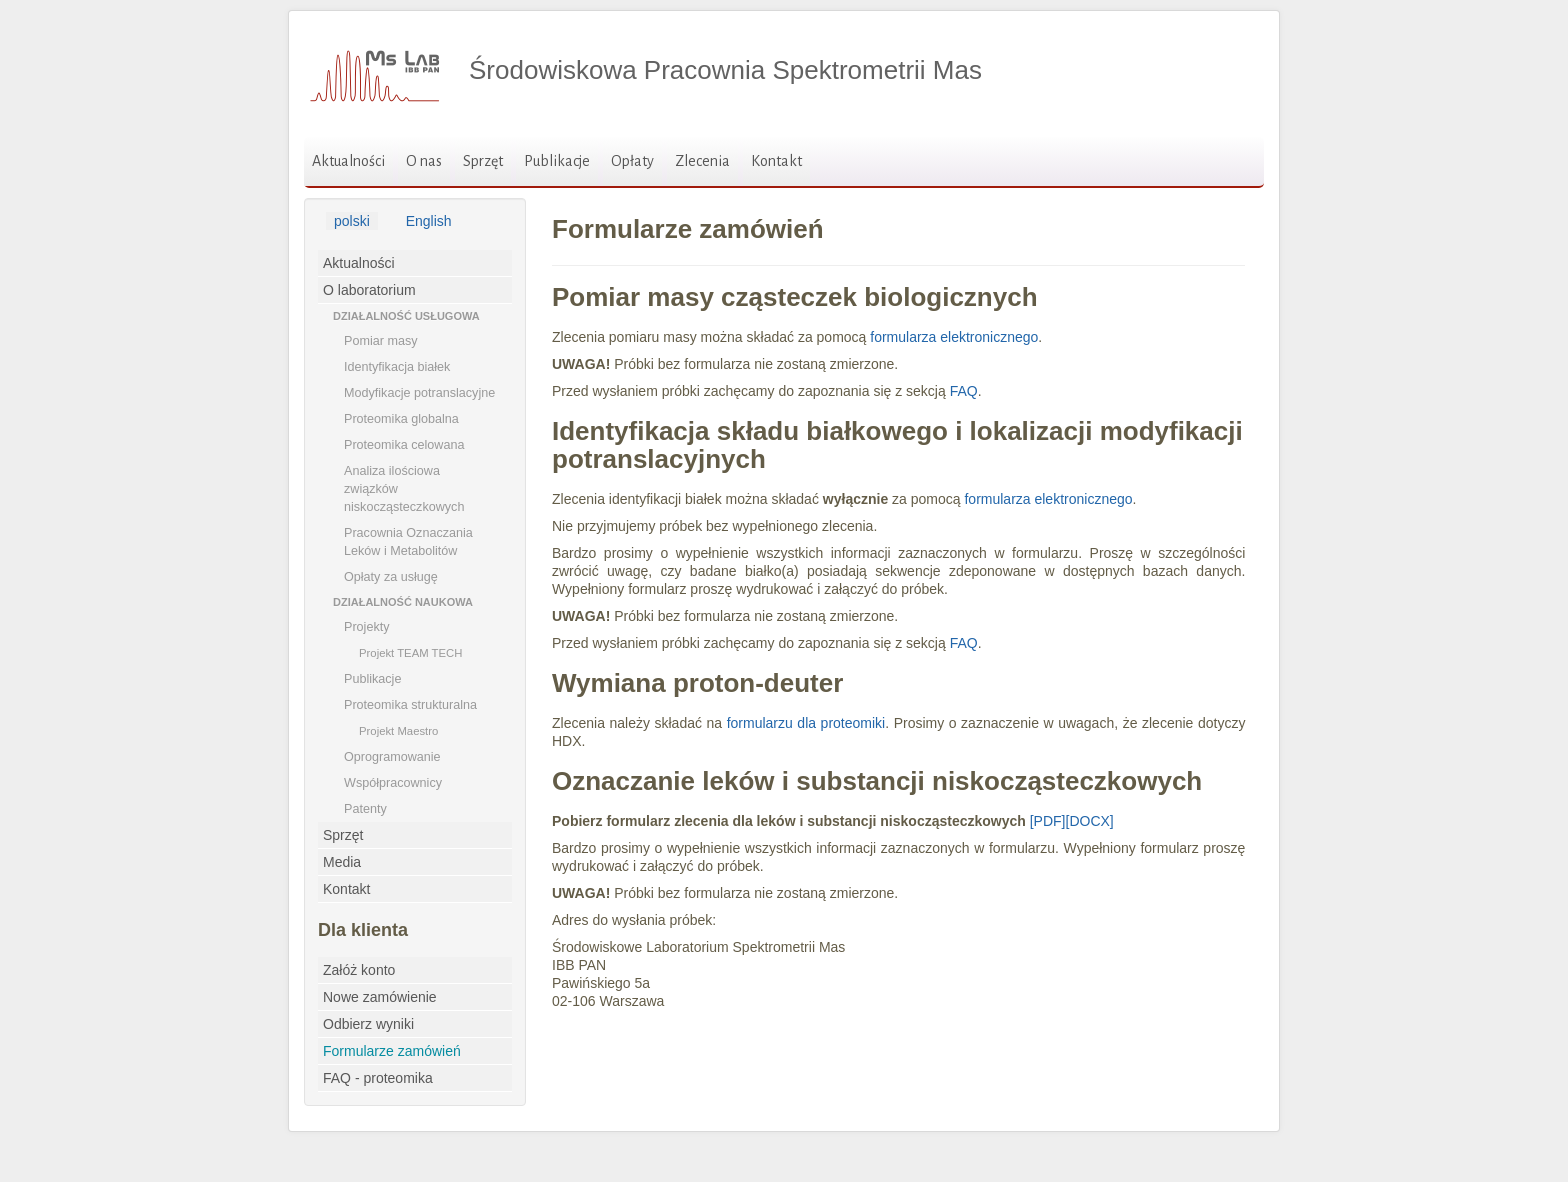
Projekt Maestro (398, 731)
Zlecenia (702, 161)
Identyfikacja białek (397, 367)
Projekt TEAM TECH (410, 653)
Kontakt (776, 161)
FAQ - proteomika (378, 1078)
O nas (424, 161)
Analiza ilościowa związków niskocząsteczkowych (404, 489)
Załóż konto (359, 970)
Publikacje (557, 161)
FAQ (964, 391)
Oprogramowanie (392, 757)
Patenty (365, 809)
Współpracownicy (393, 783)
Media (342, 862)
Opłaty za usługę (391, 577)
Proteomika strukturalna (410, 705)
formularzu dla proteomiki (806, 723)
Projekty (367, 627)
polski (352, 221)
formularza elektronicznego (954, 337)
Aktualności (348, 161)
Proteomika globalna (401, 419)
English (429, 221)
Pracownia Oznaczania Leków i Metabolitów (408, 542)
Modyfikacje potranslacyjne (419, 393)
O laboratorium (369, 290)
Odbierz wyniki (368, 1024)
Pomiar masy (380, 341)
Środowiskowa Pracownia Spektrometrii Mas (725, 70)
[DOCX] (1090, 821)
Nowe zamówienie (380, 997)
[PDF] (1048, 821)
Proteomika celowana (404, 445)
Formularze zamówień (392, 1051)
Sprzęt (483, 161)
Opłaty (632, 161)
